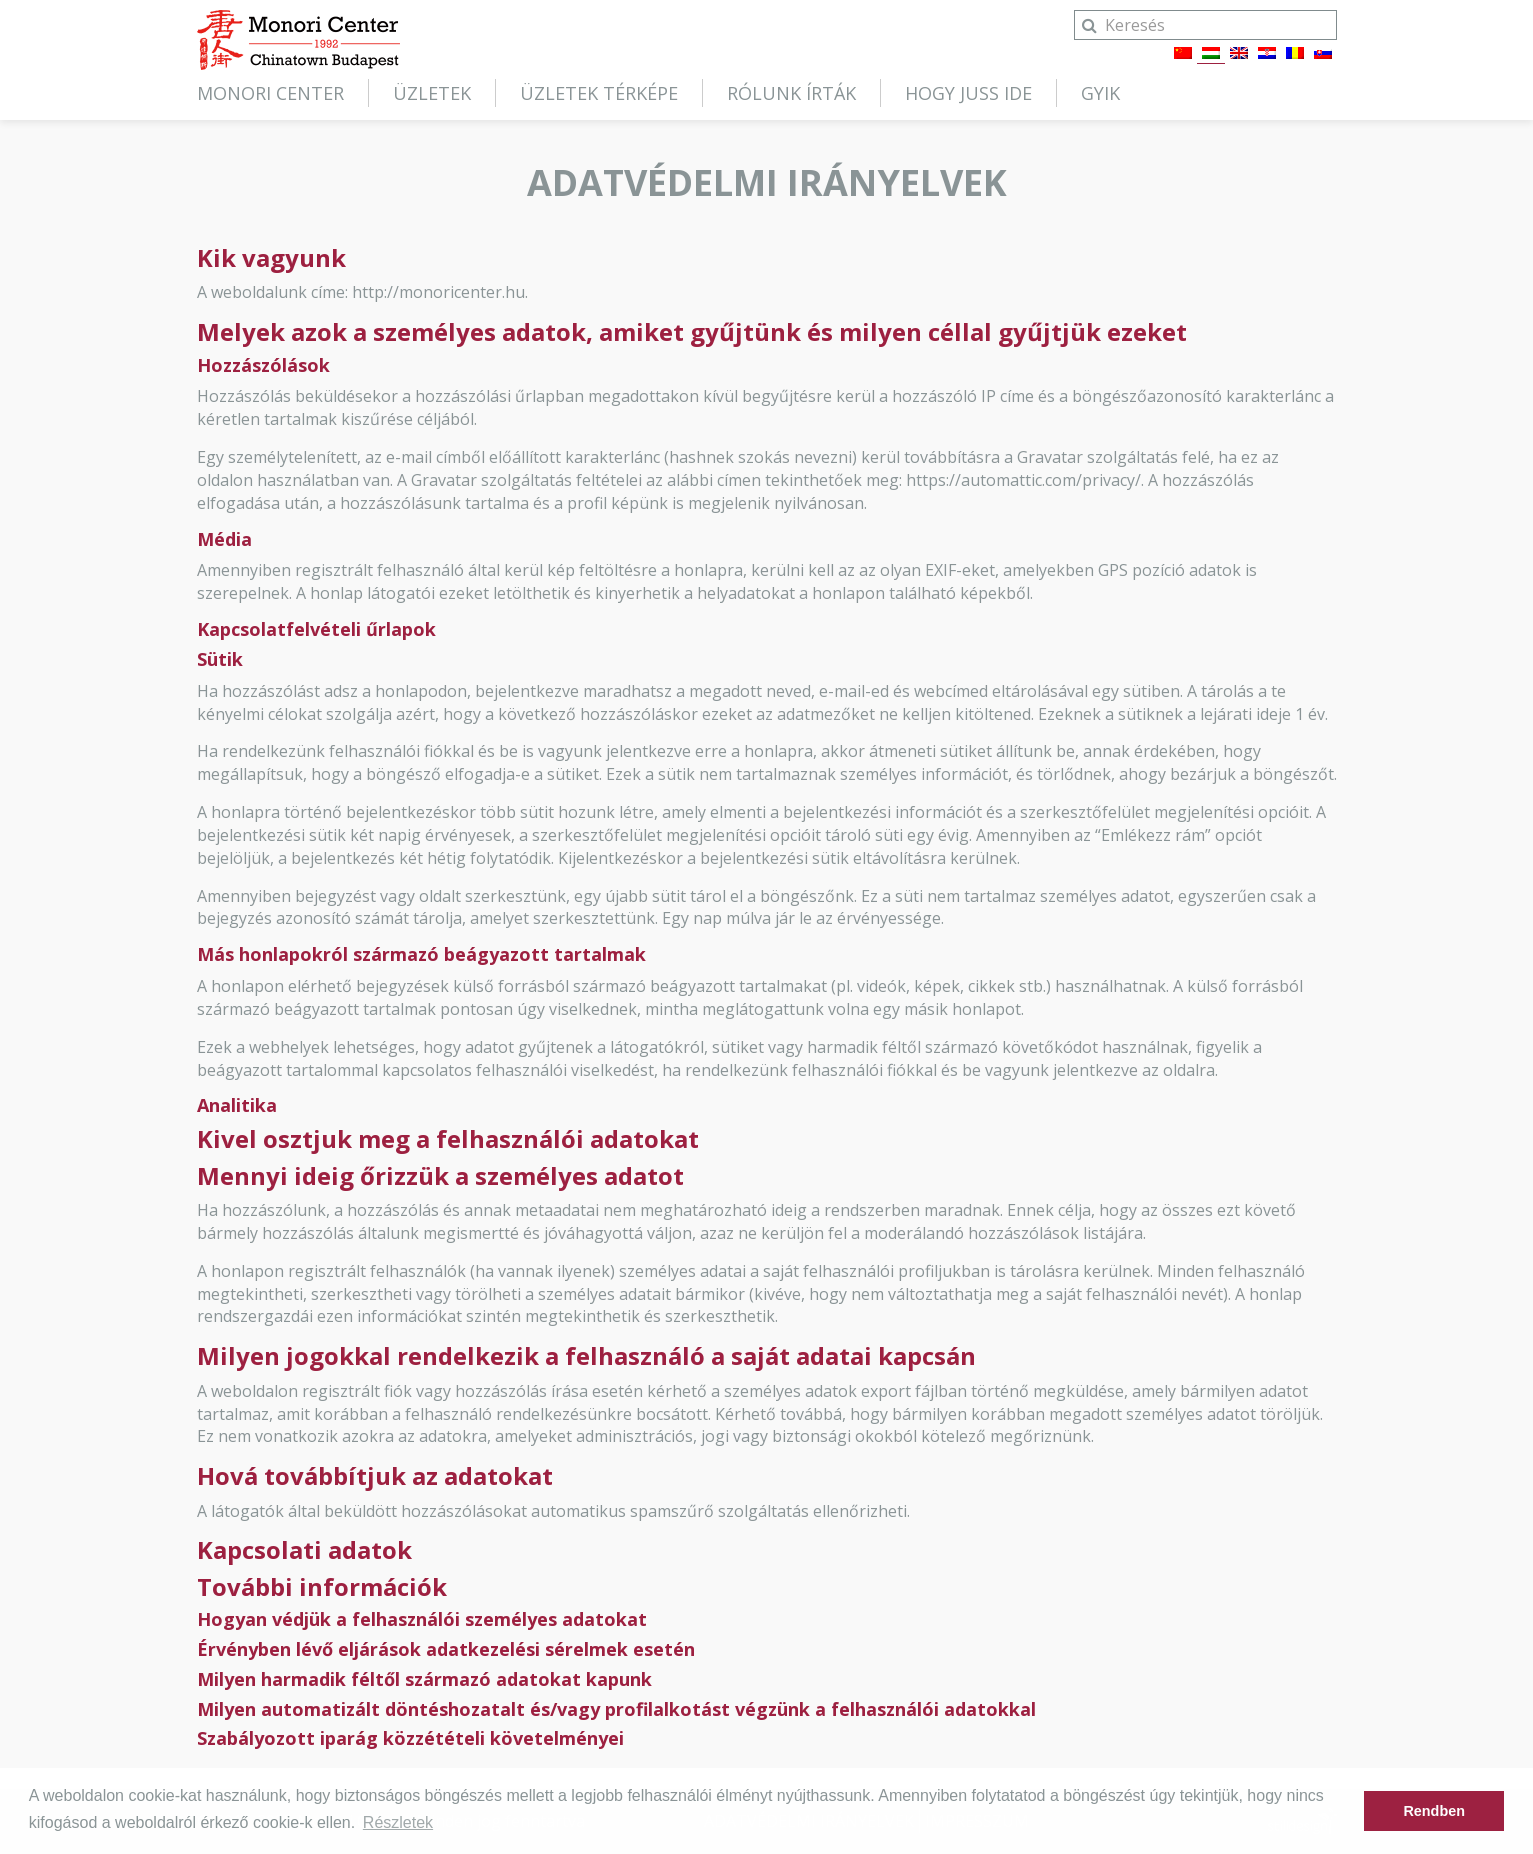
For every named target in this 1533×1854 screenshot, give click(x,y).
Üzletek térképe (599, 93)
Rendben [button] (1434, 1811)
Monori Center (270, 93)
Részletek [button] (398, 1822)
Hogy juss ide (968, 93)
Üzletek (432, 93)
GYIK (1100, 93)
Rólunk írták (791, 93)
